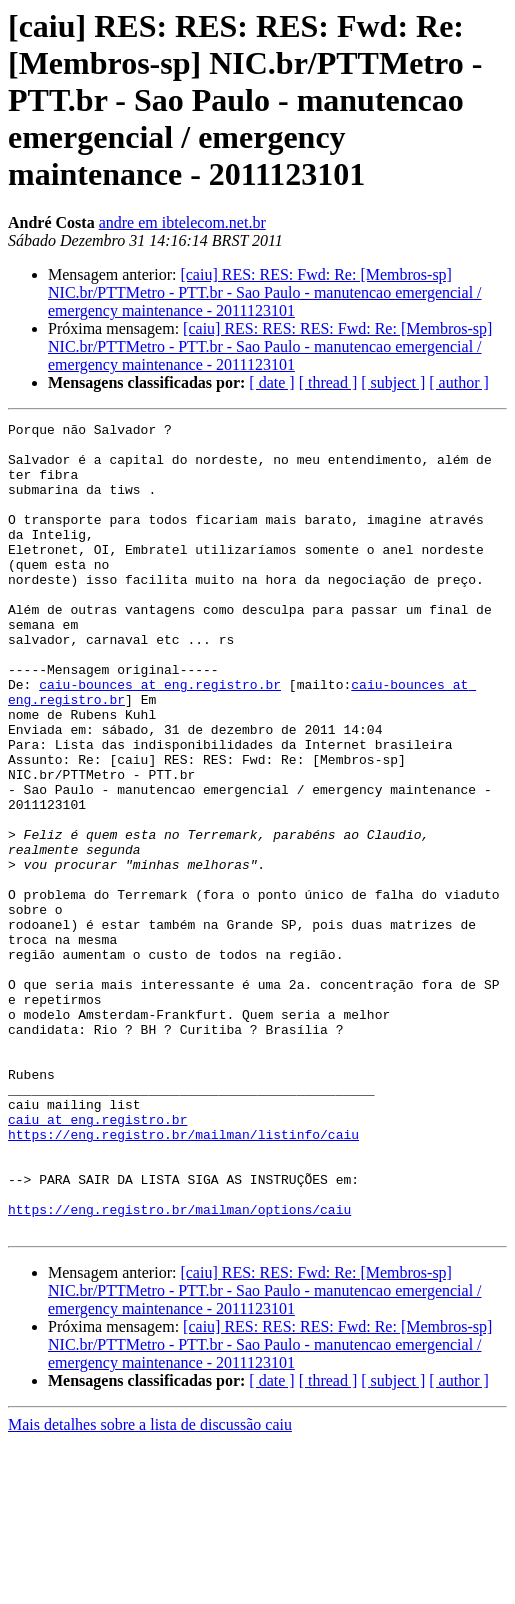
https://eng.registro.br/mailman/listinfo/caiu (183, 1278)
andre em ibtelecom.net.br (182, 222)
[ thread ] (328, 382)
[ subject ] (393, 382)
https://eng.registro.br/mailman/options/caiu (179, 1368)
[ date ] (271, 382)
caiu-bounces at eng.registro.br (160, 738)
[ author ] (459, 382)
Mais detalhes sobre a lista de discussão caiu (150, 1586)
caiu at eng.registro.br (97, 1260)
